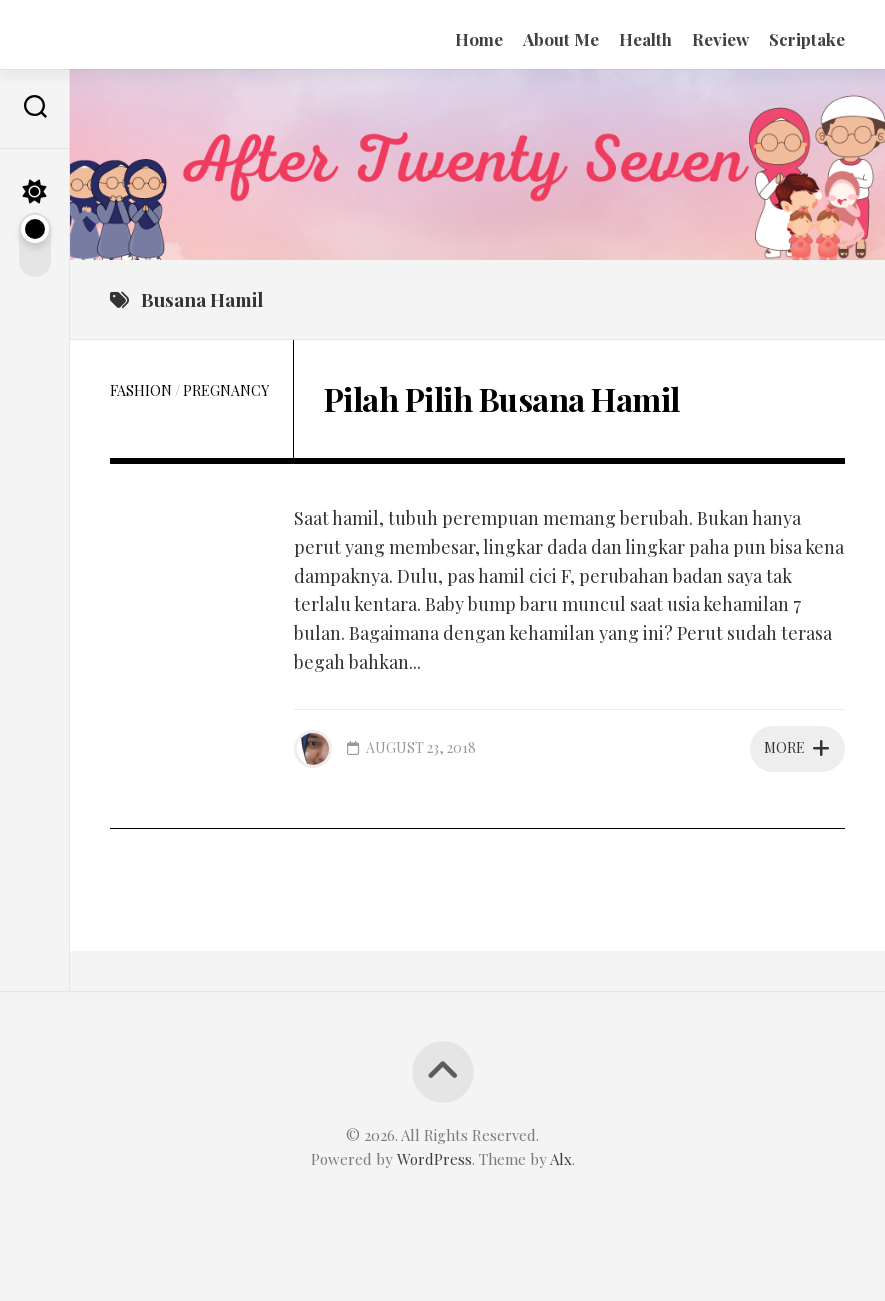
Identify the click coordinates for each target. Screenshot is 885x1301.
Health (645, 39)
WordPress (434, 1159)
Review (720, 39)
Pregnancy (226, 390)
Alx (561, 1159)
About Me (561, 39)
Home (479, 39)
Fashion (141, 390)
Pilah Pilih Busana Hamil (502, 398)
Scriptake (807, 39)
